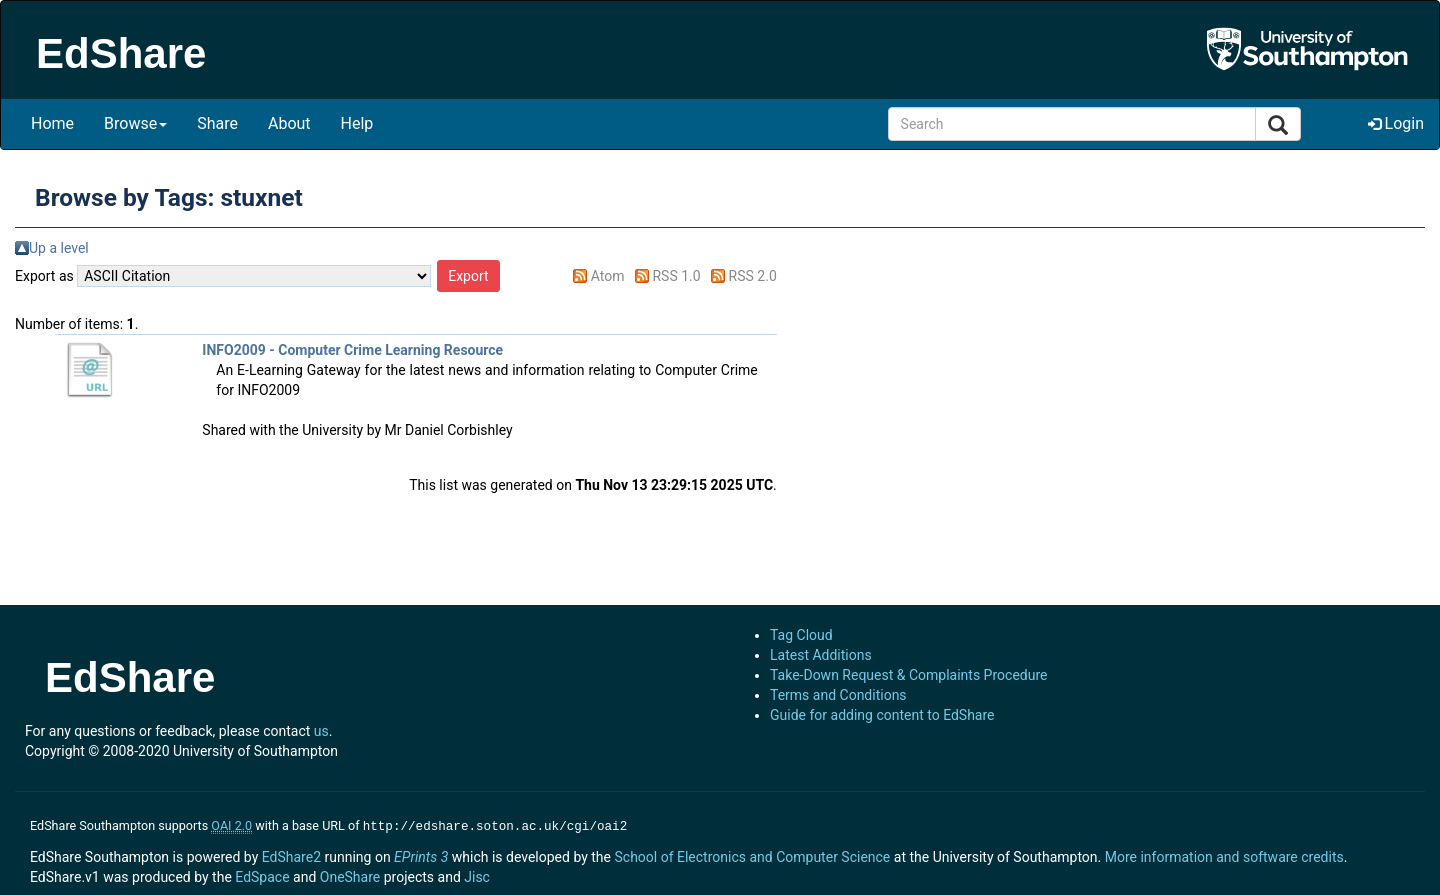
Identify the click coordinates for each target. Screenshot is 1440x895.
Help (357, 123)
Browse (135, 123)
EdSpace (262, 875)
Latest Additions (821, 655)
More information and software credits (1224, 855)
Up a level (59, 248)
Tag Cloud (801, 635)
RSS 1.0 (676, 276)
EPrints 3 (421, 855)
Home (52, 123)
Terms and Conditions (838, 695)
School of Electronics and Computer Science (752, 855)
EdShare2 (291, 855)
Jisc (477, 875)
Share (217, 123)
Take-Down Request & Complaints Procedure (908, 675)
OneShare (350, 875)
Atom (608, 276)
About (289, 123)
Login (1396, 123)
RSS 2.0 (753, 276)
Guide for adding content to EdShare (882, 715)
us (321, 731)
